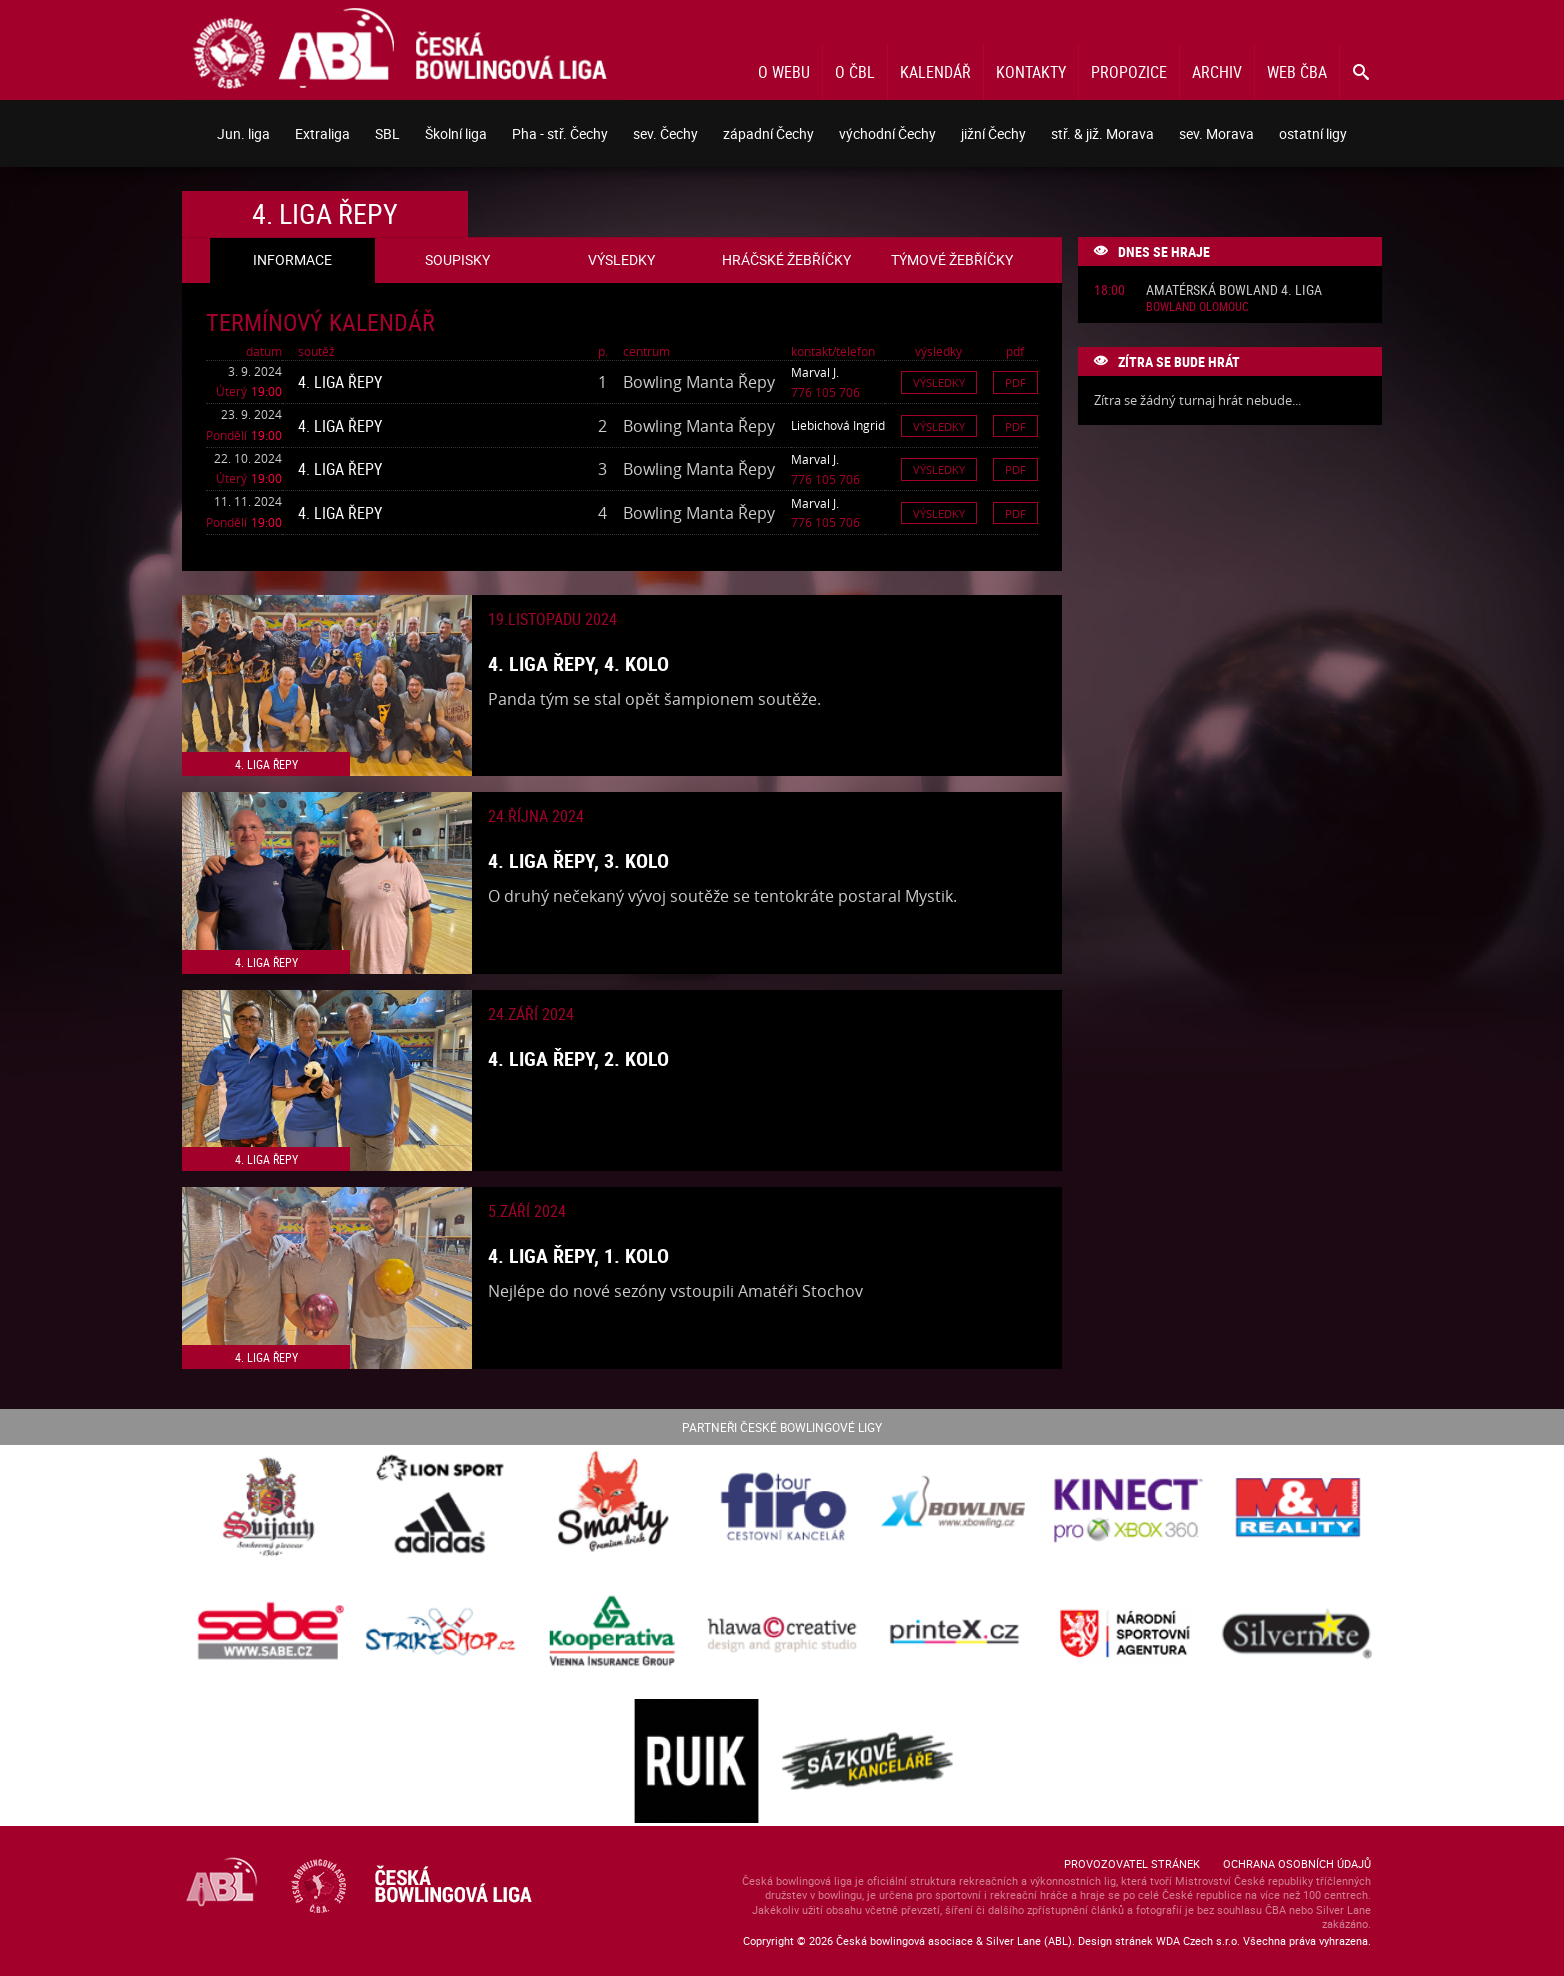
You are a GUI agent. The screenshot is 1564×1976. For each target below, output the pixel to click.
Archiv (1217, 72)
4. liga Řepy (340, 382)
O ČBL (855, 72)
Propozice (1129, 72)
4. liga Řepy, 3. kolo (578, 860)
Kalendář (935, 72)
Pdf (1015, 382)
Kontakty (1031, 72)
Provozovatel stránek (1132, 1863)
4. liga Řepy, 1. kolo (578, 1255)
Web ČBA (1297, 72)
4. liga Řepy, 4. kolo (578, 663)
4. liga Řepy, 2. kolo (578, 1058)
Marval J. (815, 372)
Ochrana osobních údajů (1297, 1863)
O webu (784, 72)
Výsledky (939, 382)
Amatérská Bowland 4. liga (1234, 290)
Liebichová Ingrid (838, 425)
